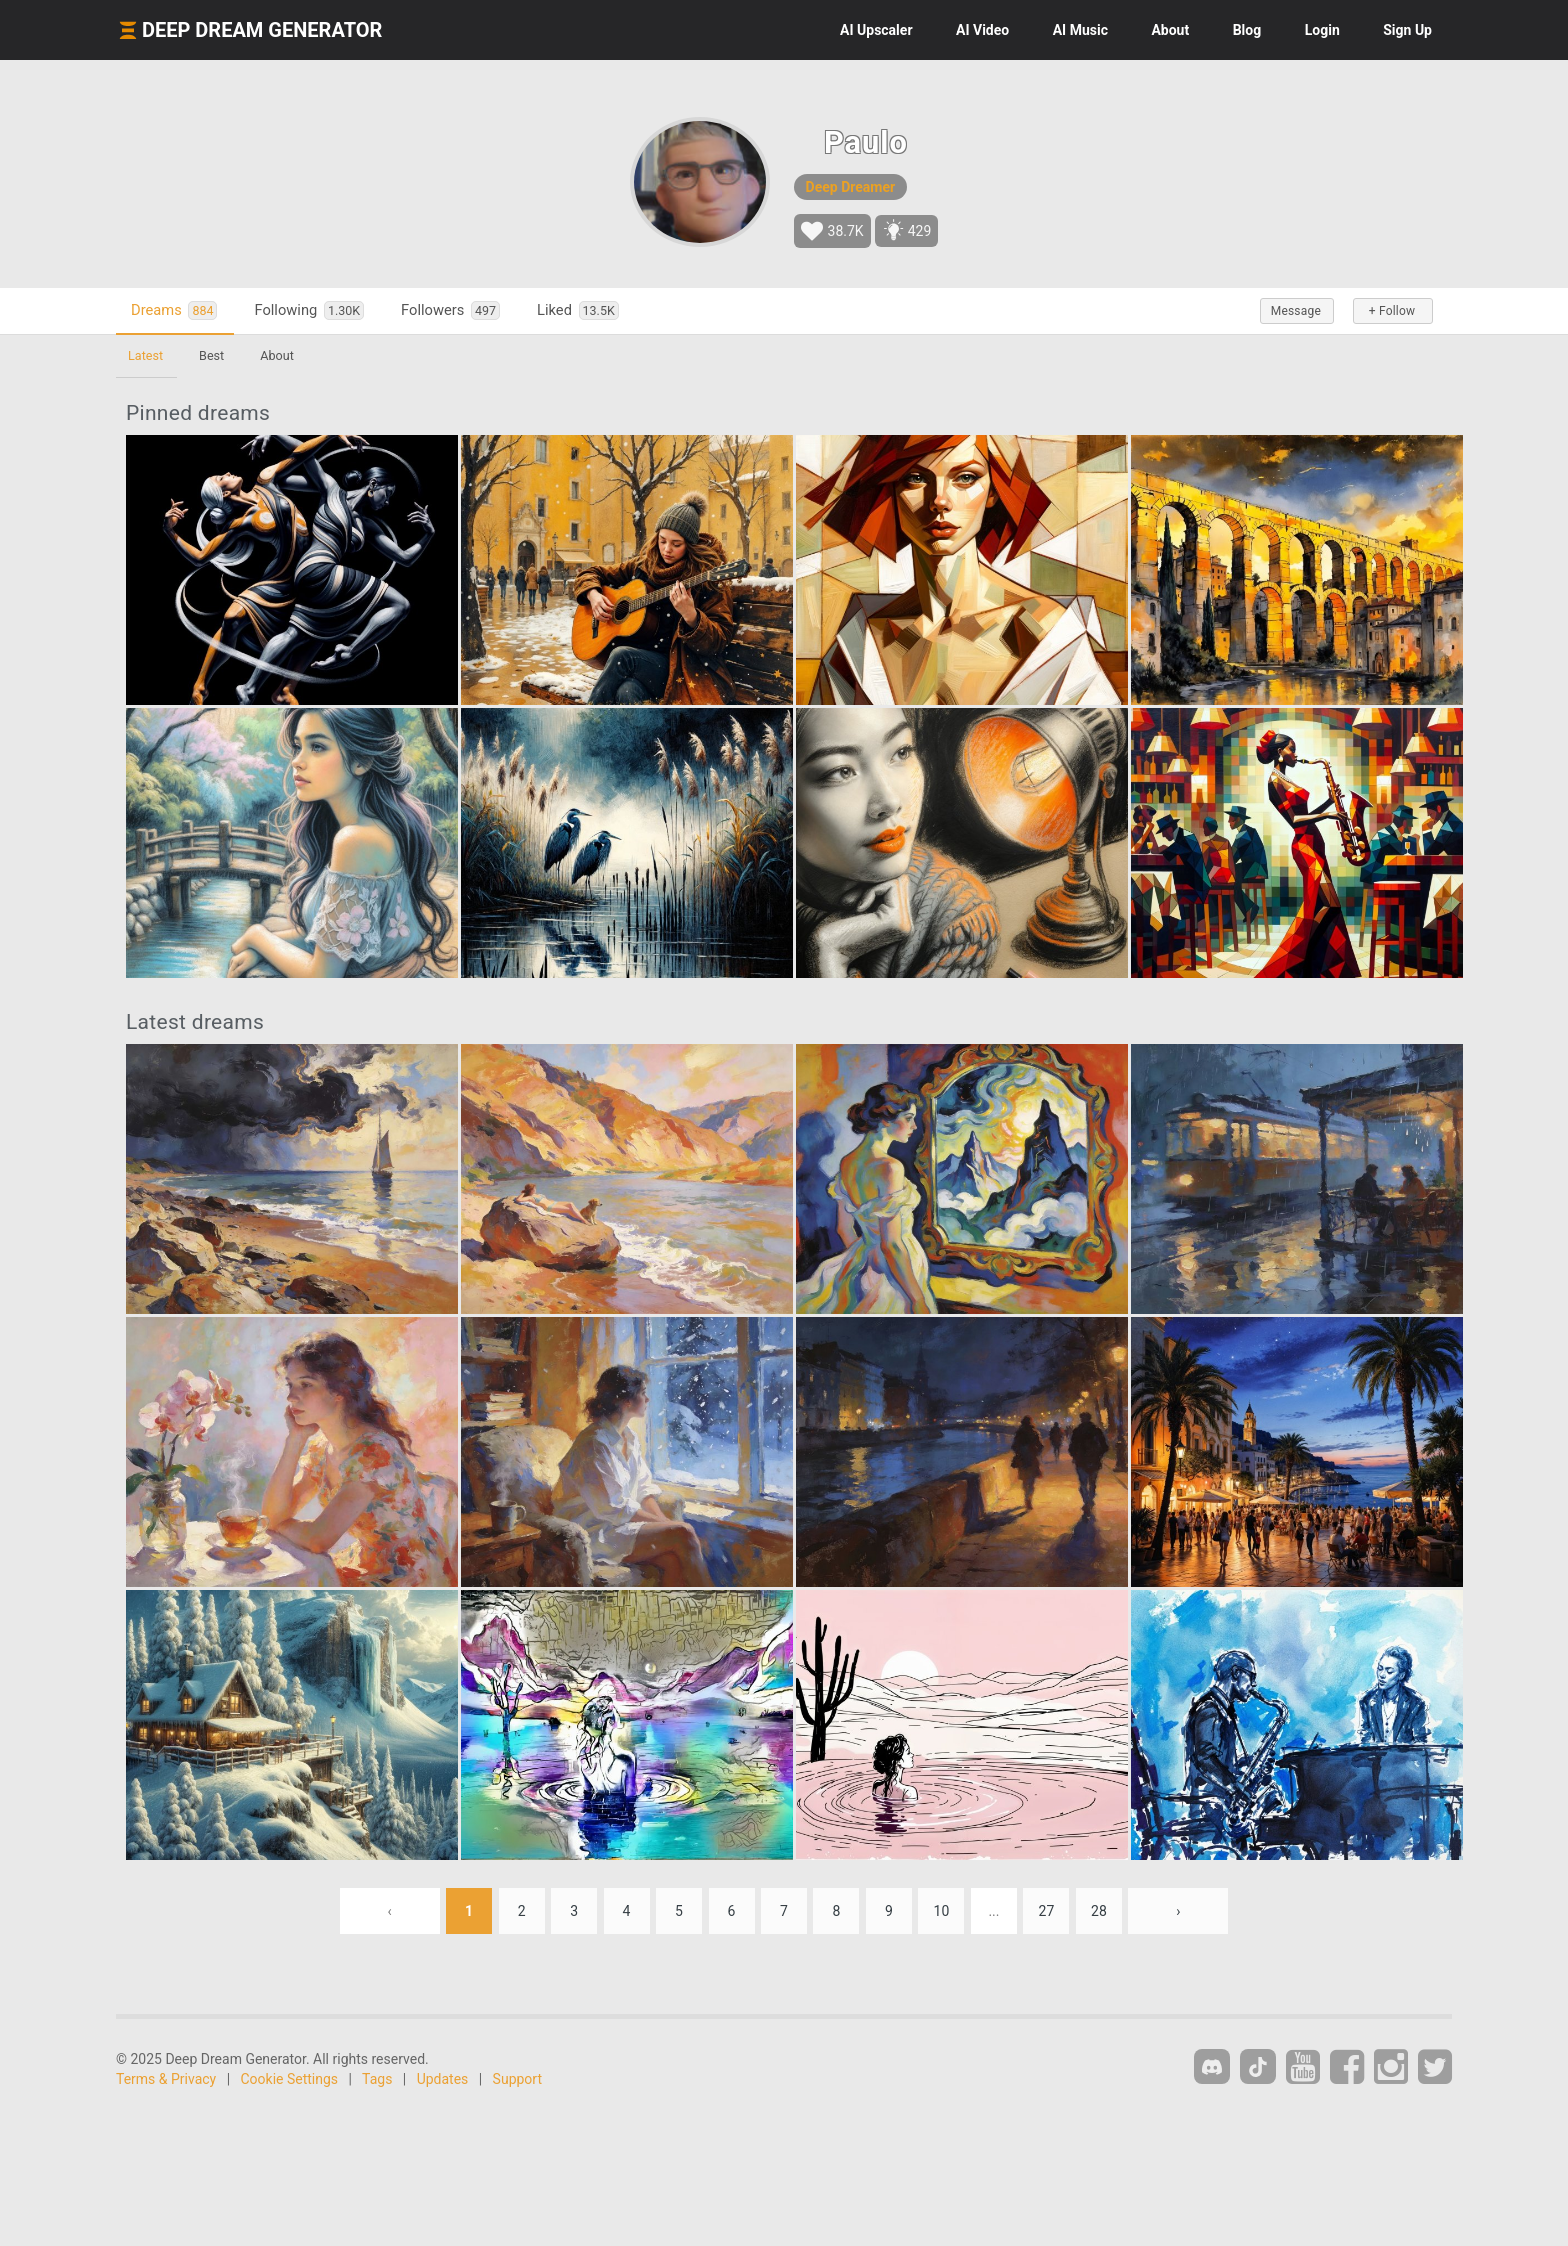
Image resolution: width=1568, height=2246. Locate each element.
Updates (443, 2079)
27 (1047, 1911)
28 (1099, 1911)
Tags (377, 2079)
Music (1080, 30)
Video (982, 30)
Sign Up (1407, 30)
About (1170, 30)
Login (1322, 30)
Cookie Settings (290, 2079)
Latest (145, 355)
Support (517, 2079)
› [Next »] (1178, 1911)
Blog (1247, 30)
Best (211, 355)
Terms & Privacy (166, 2079)
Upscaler (876, 30)
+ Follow (1392, 311)
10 (942, 1911)
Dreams (174, 310)
